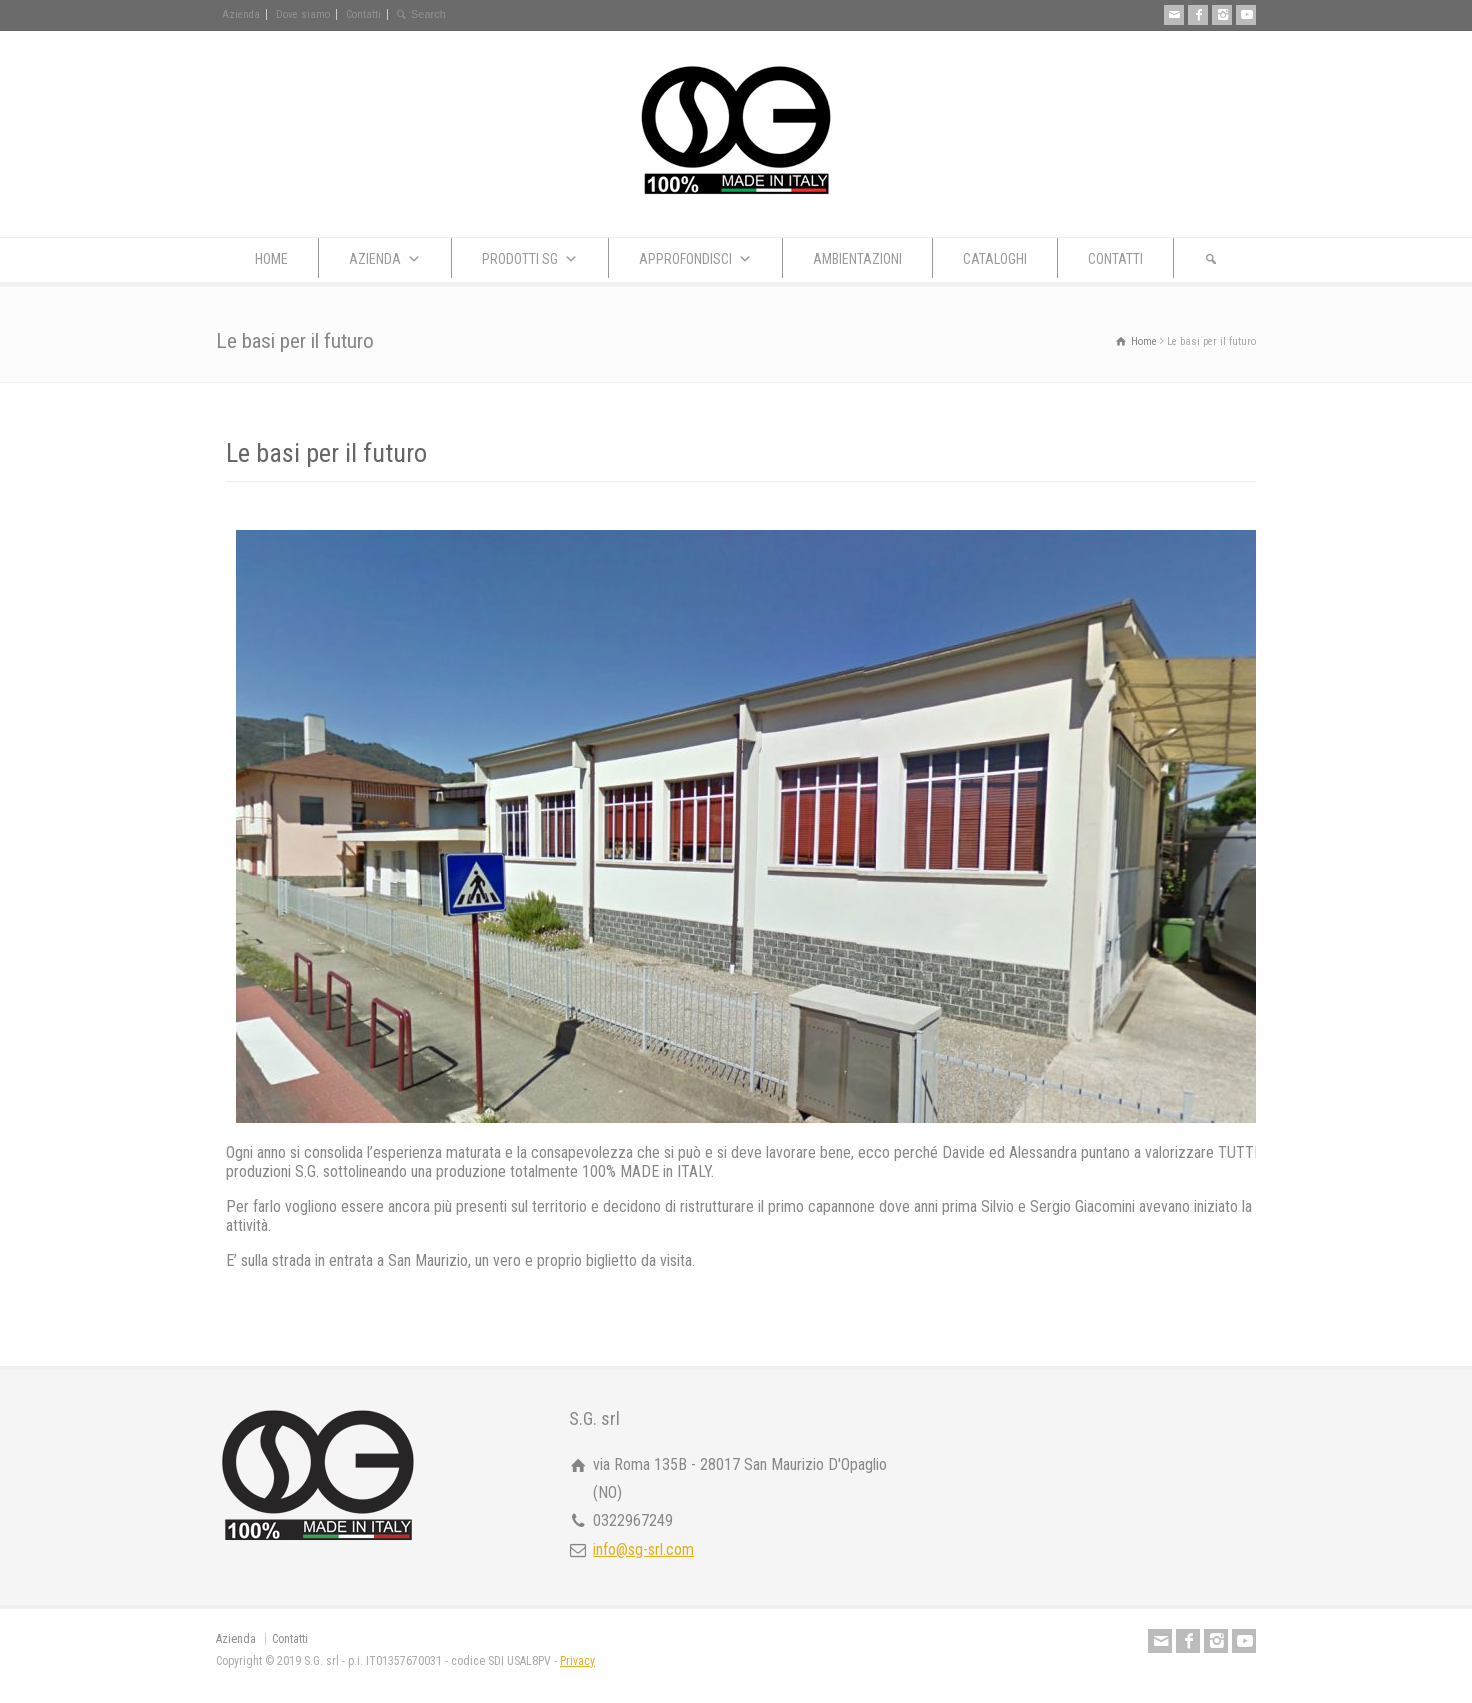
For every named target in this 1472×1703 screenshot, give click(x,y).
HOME (271, 259)
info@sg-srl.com (643, 1549)
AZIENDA (385, 259)
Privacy (577, 1661)
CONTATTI (1115, 259)
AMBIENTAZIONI (857, 259)
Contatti (363, 14)
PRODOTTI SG (530, 259)
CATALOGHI (995, 259)
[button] (1211, 258)
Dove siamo (303, 14)
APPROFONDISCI (695, 259)
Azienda (241, 14)
